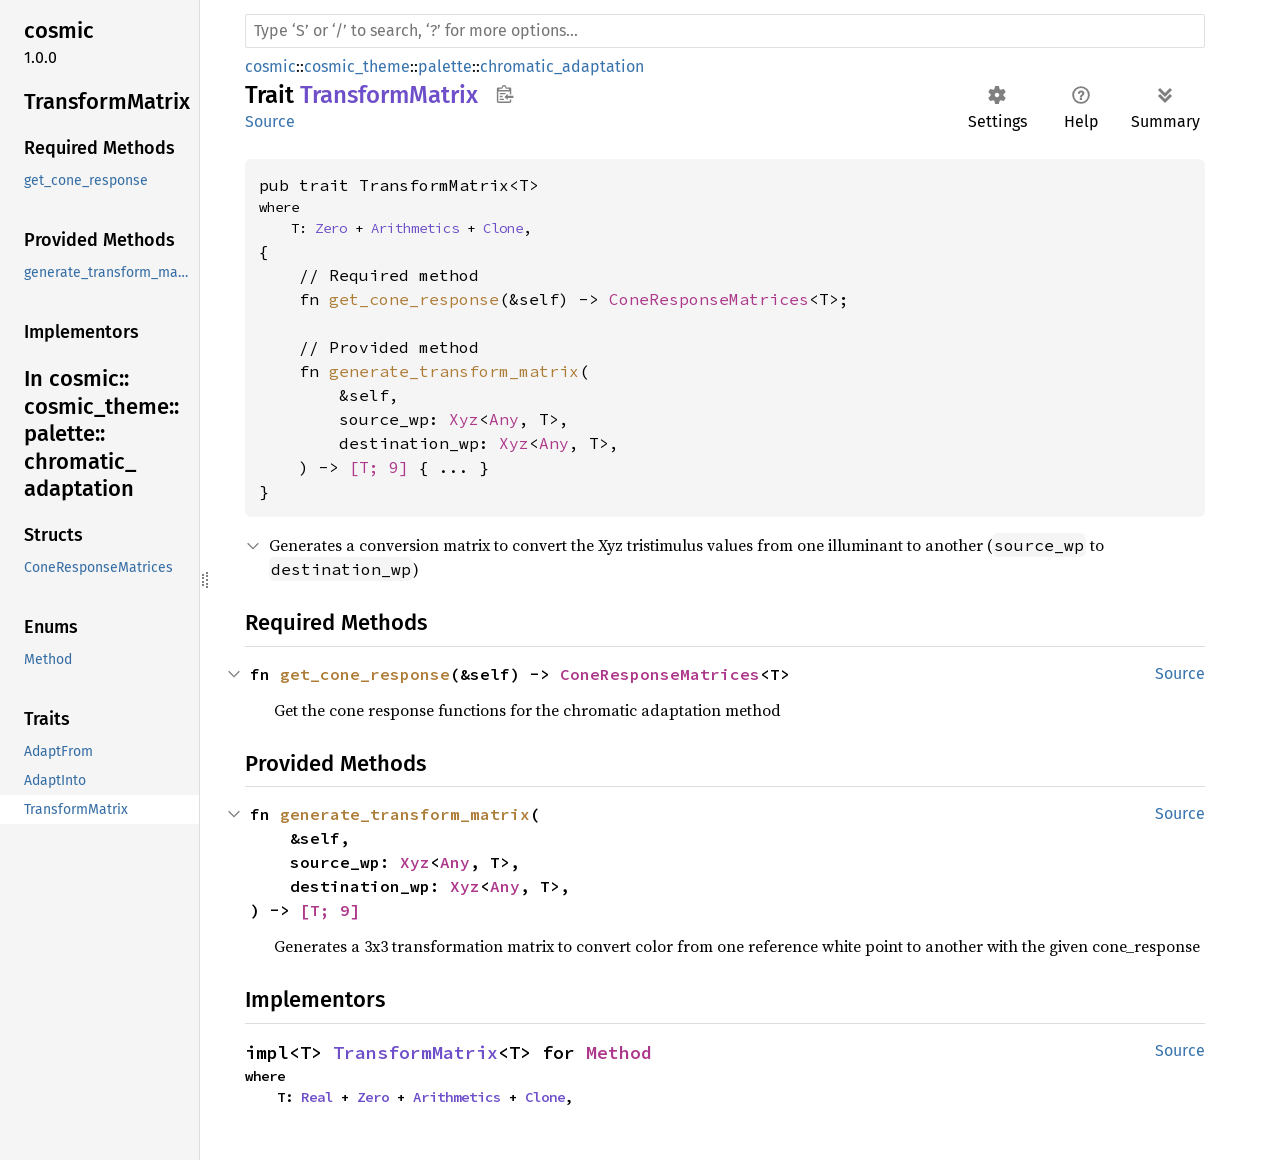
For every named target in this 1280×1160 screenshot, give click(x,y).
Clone (503, 228)
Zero (331, 228)
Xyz (464, 419)
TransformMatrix (415, 1052)
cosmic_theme (357, 66)
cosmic (270, 66)
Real (317, 1097)
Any (504, 419)
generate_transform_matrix (454, 371)
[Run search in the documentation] (725, 31)
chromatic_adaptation (562, 66)
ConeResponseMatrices (709, 299)
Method (619, 1052)
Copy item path (504, 94)
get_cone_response (414, 299)
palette (445, 66)
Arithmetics (415, 228)
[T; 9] (379, 467)
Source (270, 121)
